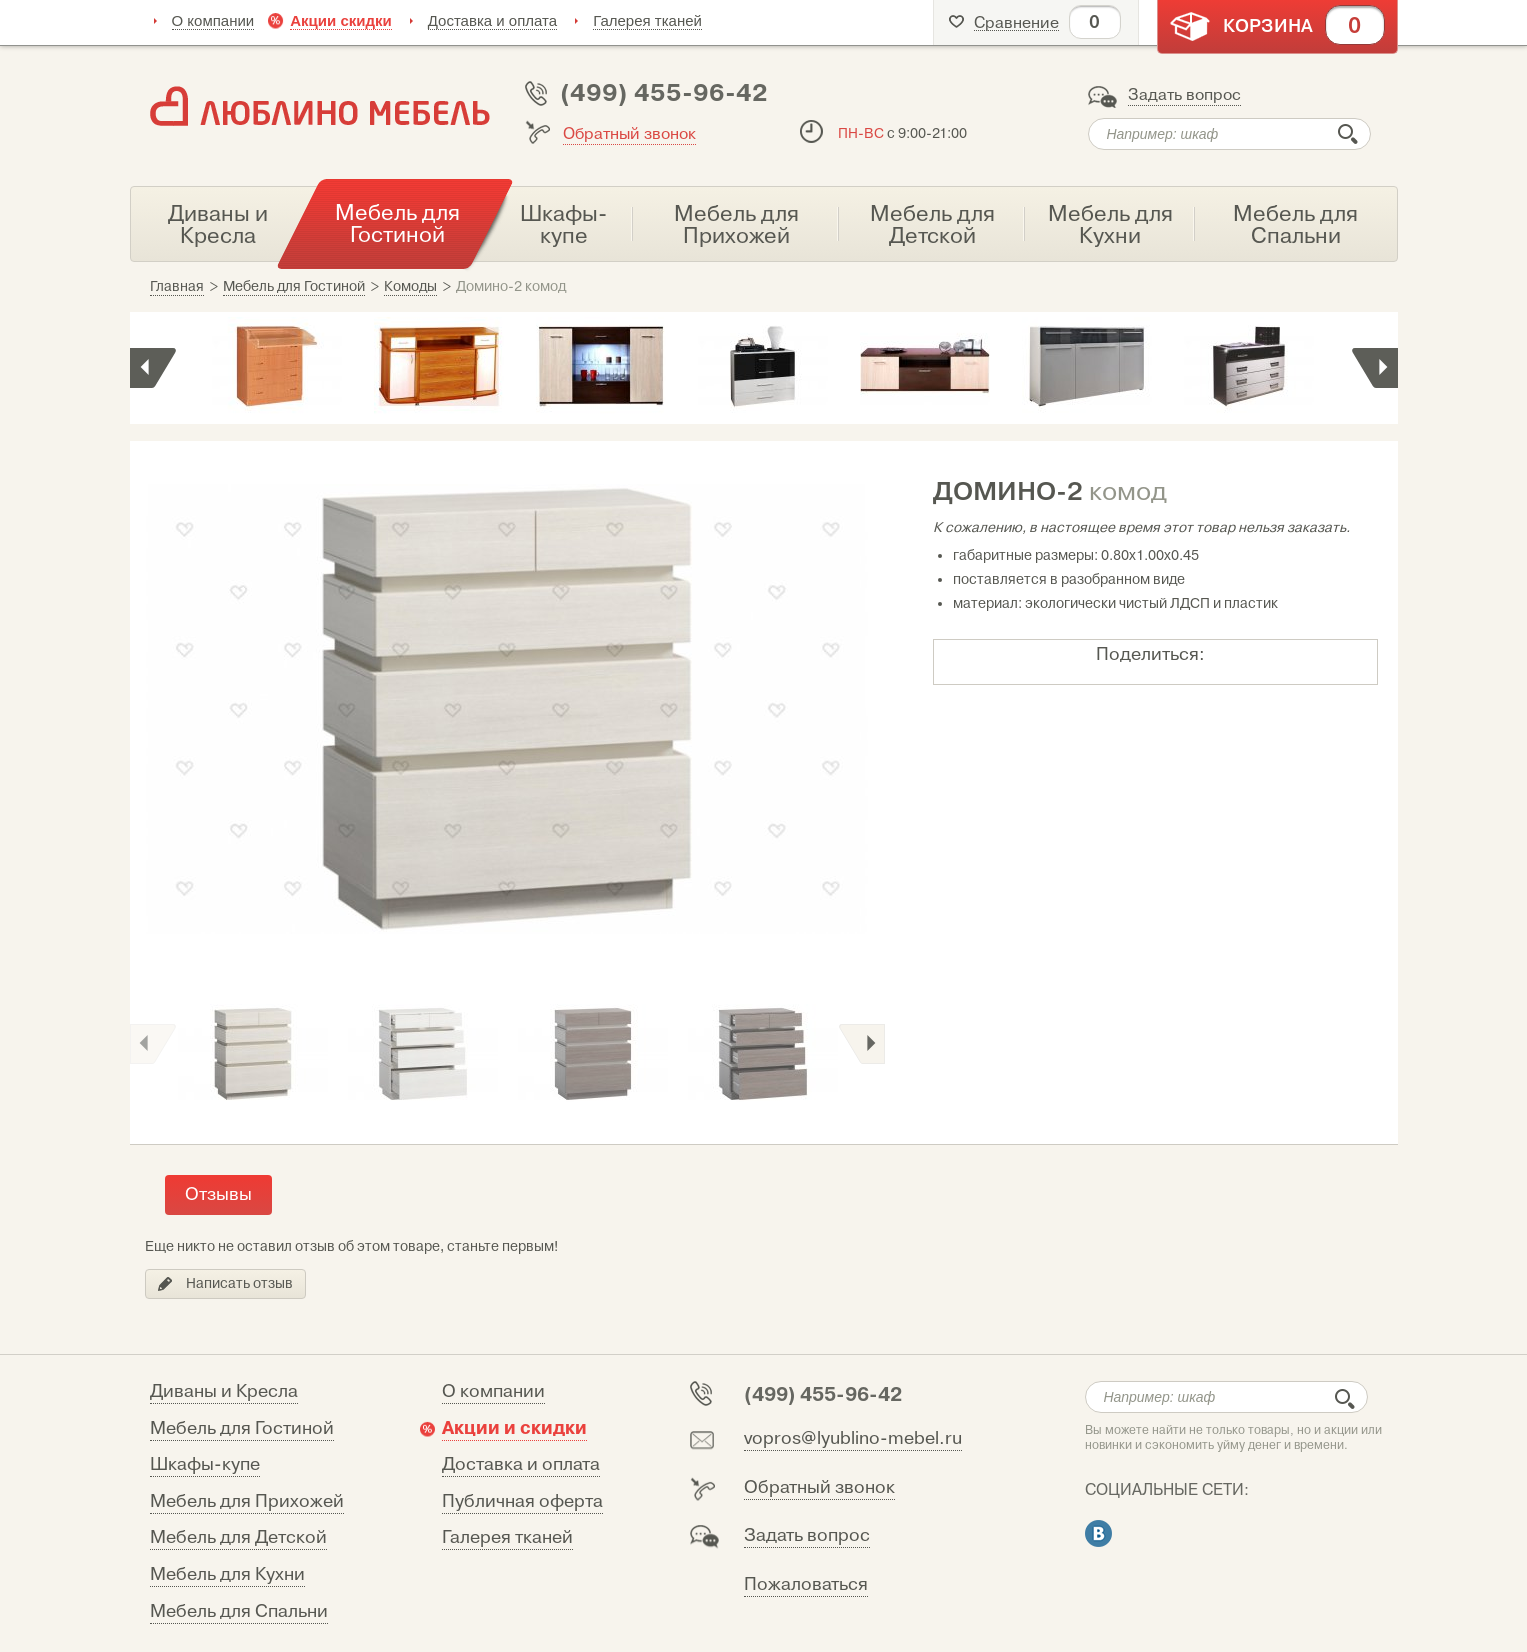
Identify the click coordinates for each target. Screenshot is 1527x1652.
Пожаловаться (806, 1584)
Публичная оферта (522, 1501)
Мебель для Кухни (227, 1574)
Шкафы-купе (205, 1464)
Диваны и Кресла (224, 1391)
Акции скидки (341, 20)
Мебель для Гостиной (242, 1428)
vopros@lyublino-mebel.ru (853, 1438)
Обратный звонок (629, 134)
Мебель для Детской (238, 1537)
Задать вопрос (1184, 95)
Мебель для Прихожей (247, 1501)
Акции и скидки (514, 1428)
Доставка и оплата (492, 20)
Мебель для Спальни (239, 1611)
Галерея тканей (647, 20)
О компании (213, 20)
